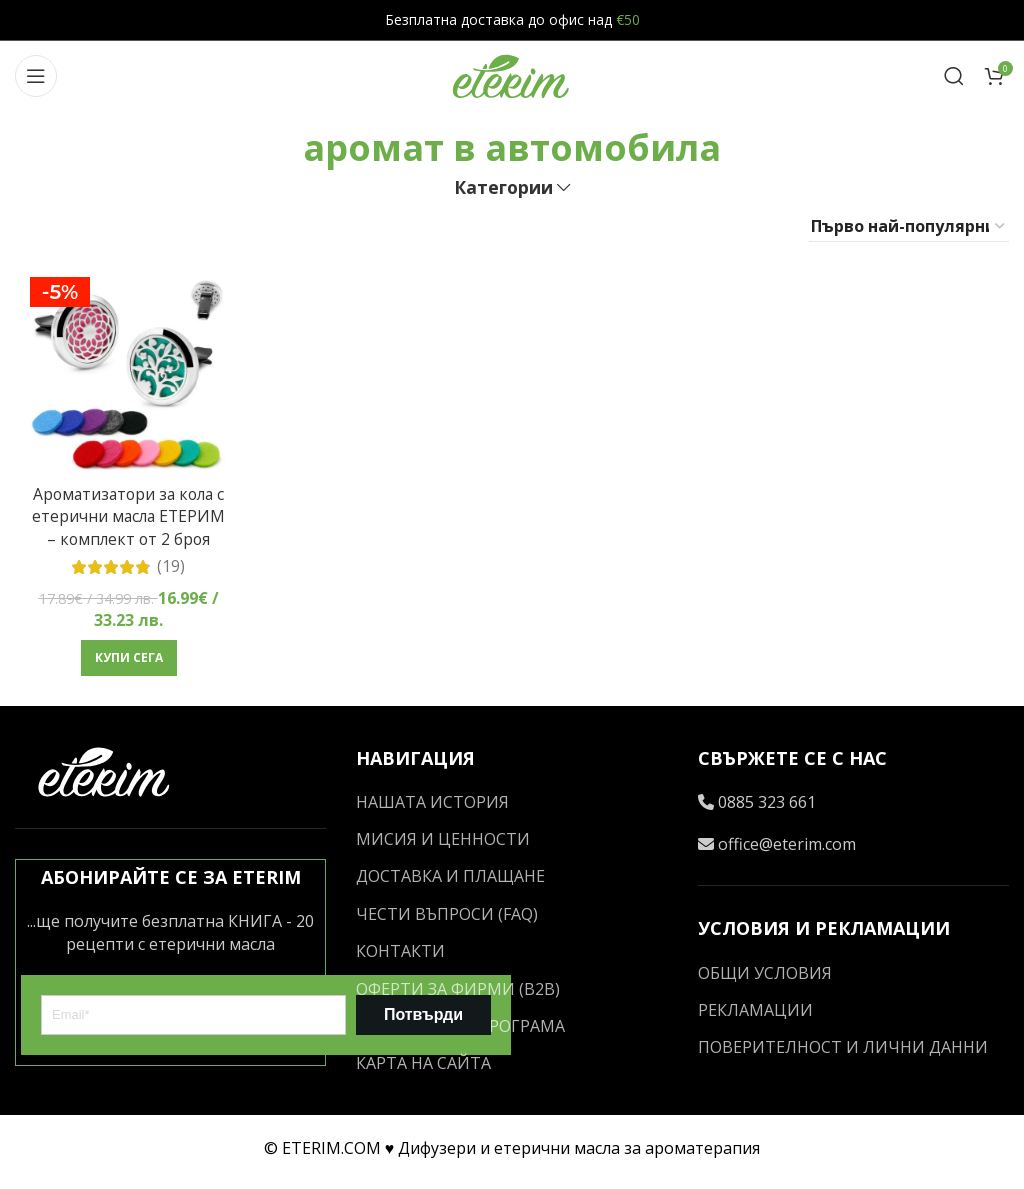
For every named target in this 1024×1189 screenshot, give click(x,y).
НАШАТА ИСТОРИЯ (432, 809)
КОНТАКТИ (400, 959)
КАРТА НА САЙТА (423, 1071)
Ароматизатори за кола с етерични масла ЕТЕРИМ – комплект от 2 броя (128, 526)
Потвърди (423, 1021)
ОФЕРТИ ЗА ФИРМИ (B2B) (458, 996)
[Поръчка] (909, 227)
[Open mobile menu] (36, 76)
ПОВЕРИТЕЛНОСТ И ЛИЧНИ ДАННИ (843, 1055)
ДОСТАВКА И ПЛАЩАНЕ (450, 884)
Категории (503, 188)
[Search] (954, 76)
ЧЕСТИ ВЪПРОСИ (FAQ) (447, 921)
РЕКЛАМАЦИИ (755, 1017)
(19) (171, 588)
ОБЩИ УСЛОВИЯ (765, 980)
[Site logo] (512, 74)
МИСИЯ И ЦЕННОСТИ (443, 846)
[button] (128, 680)
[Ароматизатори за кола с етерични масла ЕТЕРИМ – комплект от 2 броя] (128, 375)
